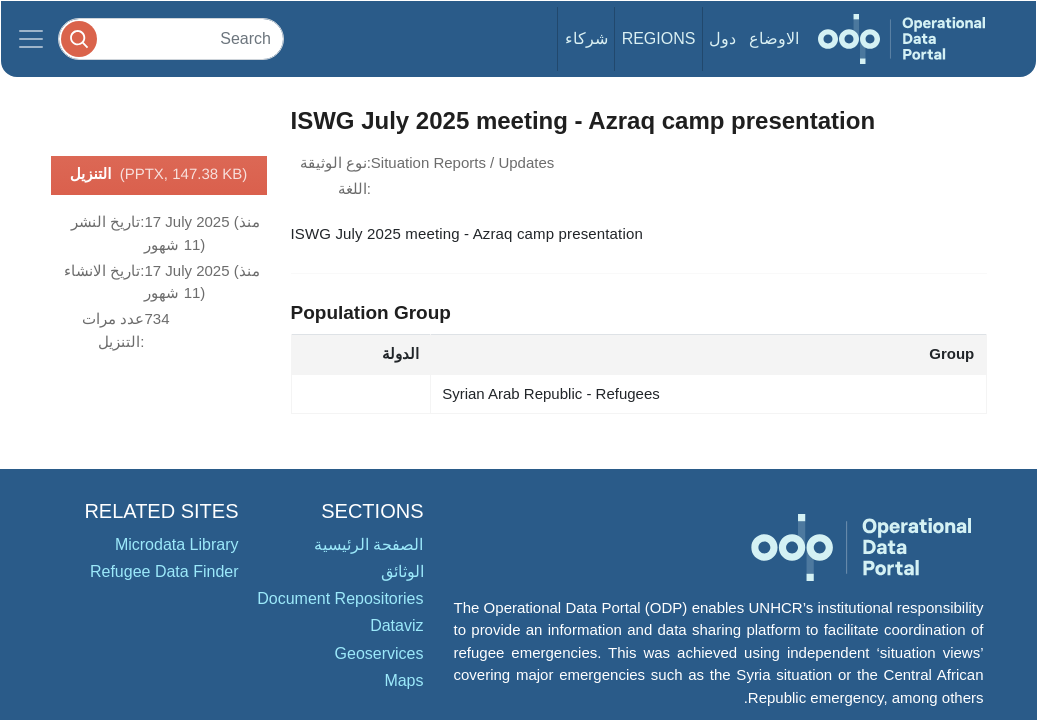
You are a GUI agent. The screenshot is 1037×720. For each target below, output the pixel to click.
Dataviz (396, 625)
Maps (403, 680)
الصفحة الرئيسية (368, 544)
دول (722, 38)
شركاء (586, 38)
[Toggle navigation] (31, 39)
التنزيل (159, 175)
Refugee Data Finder (164, 571)
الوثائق (402, 571)
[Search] (171, 38)
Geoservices (379, 653)
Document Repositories (340, 598)
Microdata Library (177, 544)
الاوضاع (774, 38)
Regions (659, 38)
